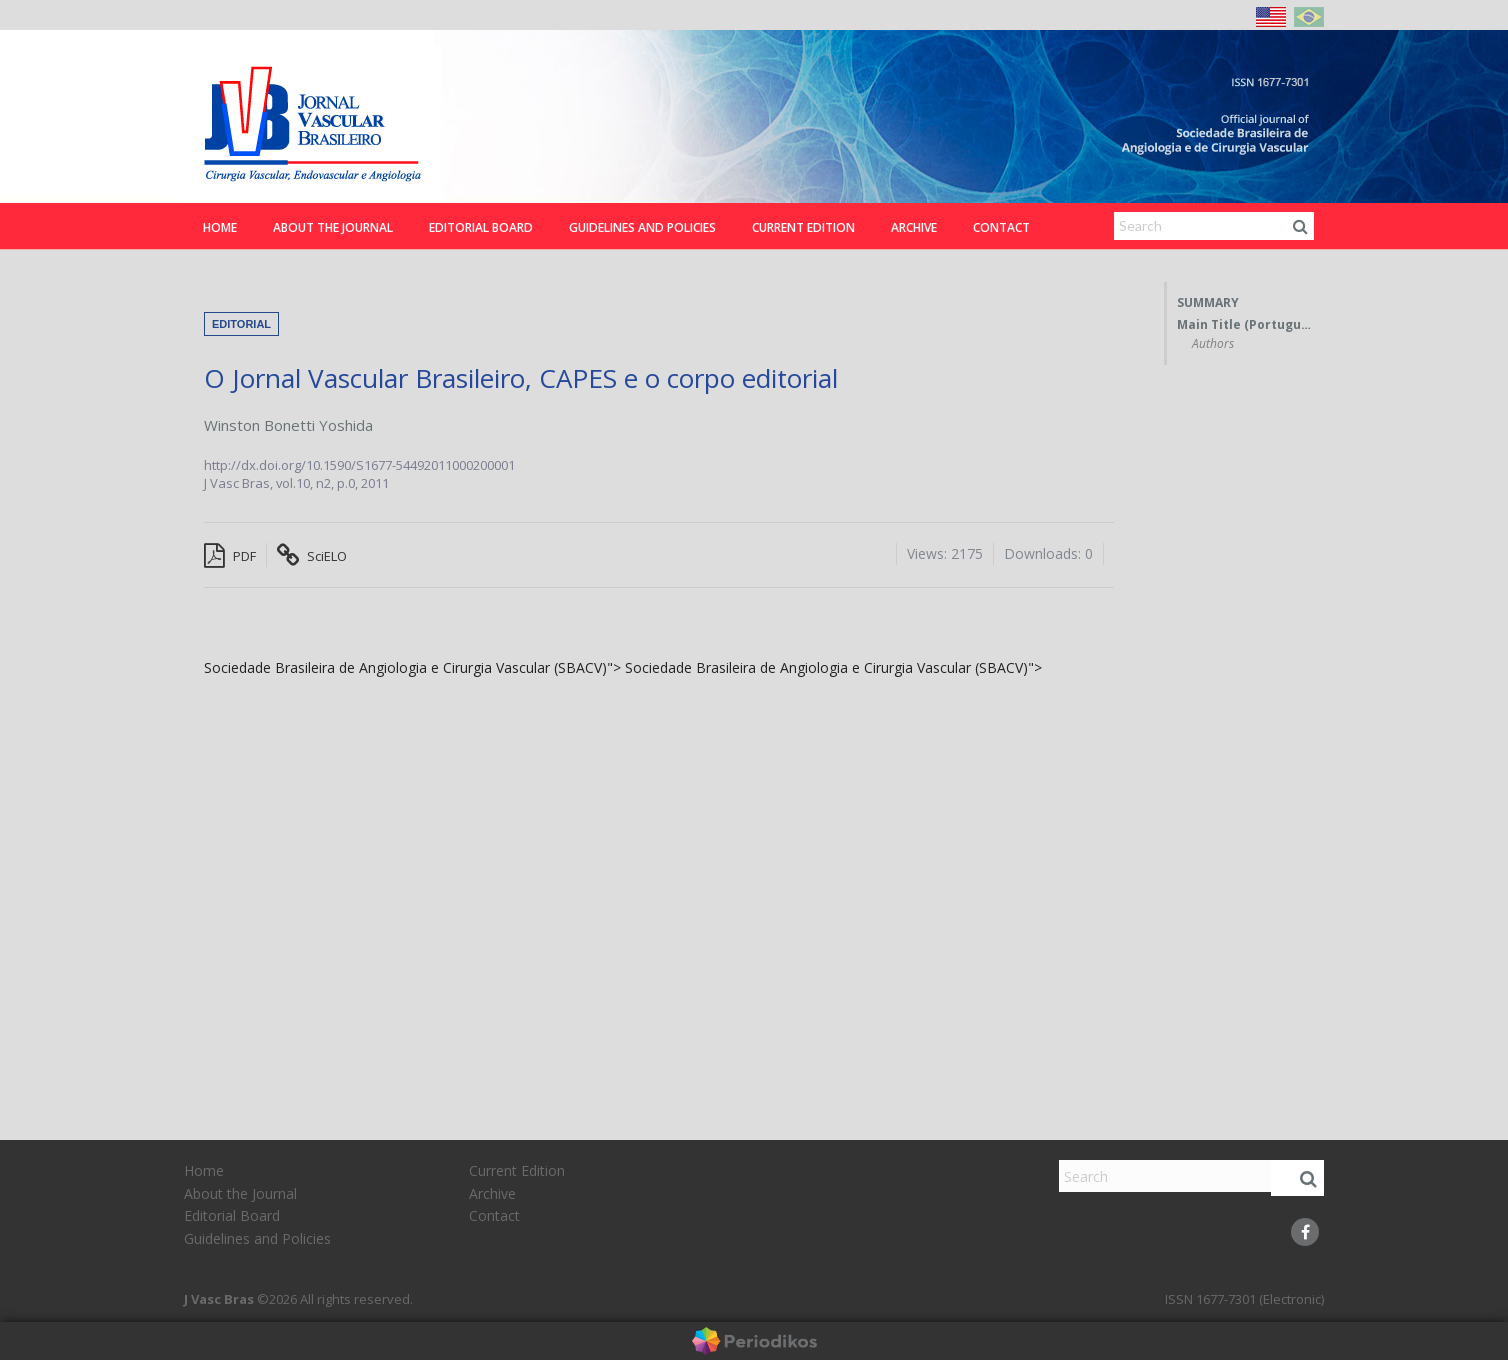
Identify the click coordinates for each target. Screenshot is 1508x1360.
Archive (914, 227)
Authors (1213, 344)
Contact (1001, 227)
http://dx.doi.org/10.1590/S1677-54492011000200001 (359, 465)
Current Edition (803, 227)
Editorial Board (481, 227)
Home (220, 227)
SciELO (312, 556)
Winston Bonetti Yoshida (288, 425)
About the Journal (333, 227)
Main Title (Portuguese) (1245, 325)
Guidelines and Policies (642, 227)
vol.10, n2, (306, 483)
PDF (230, 556)
